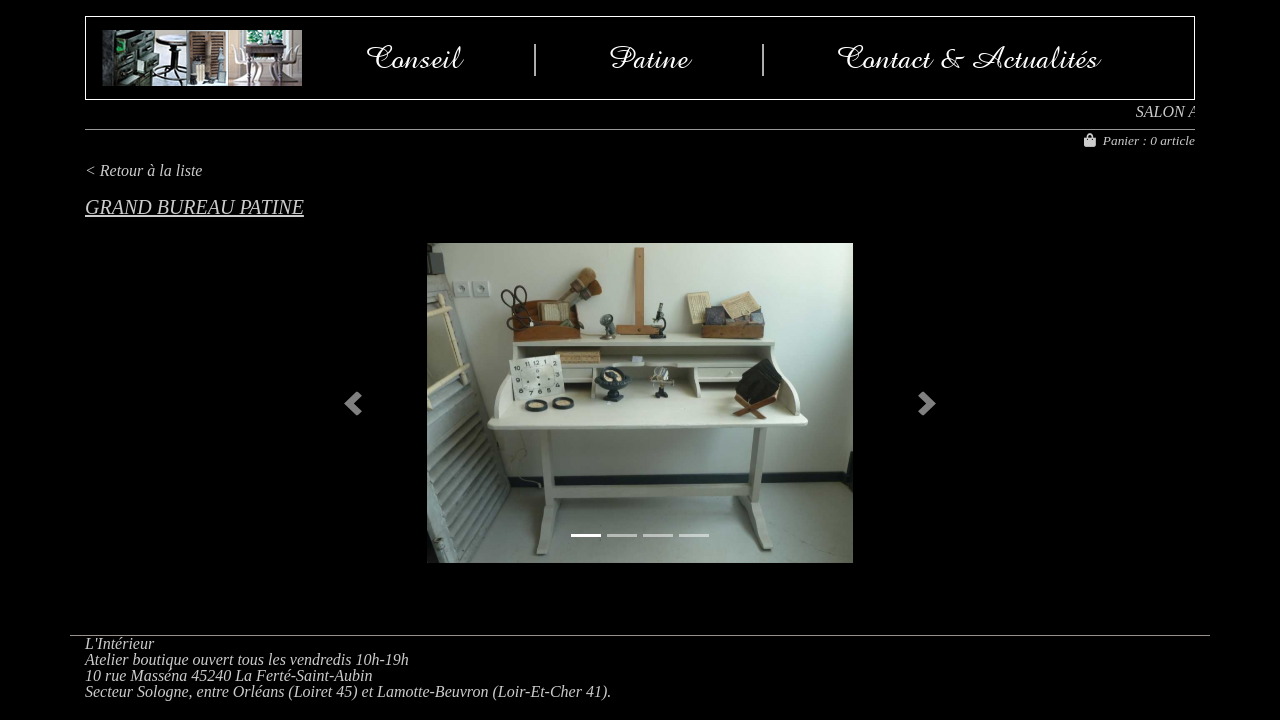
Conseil (413, 58)
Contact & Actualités (968, 58)
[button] (352, 403)
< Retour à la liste (143, 170)
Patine (648, 58)
